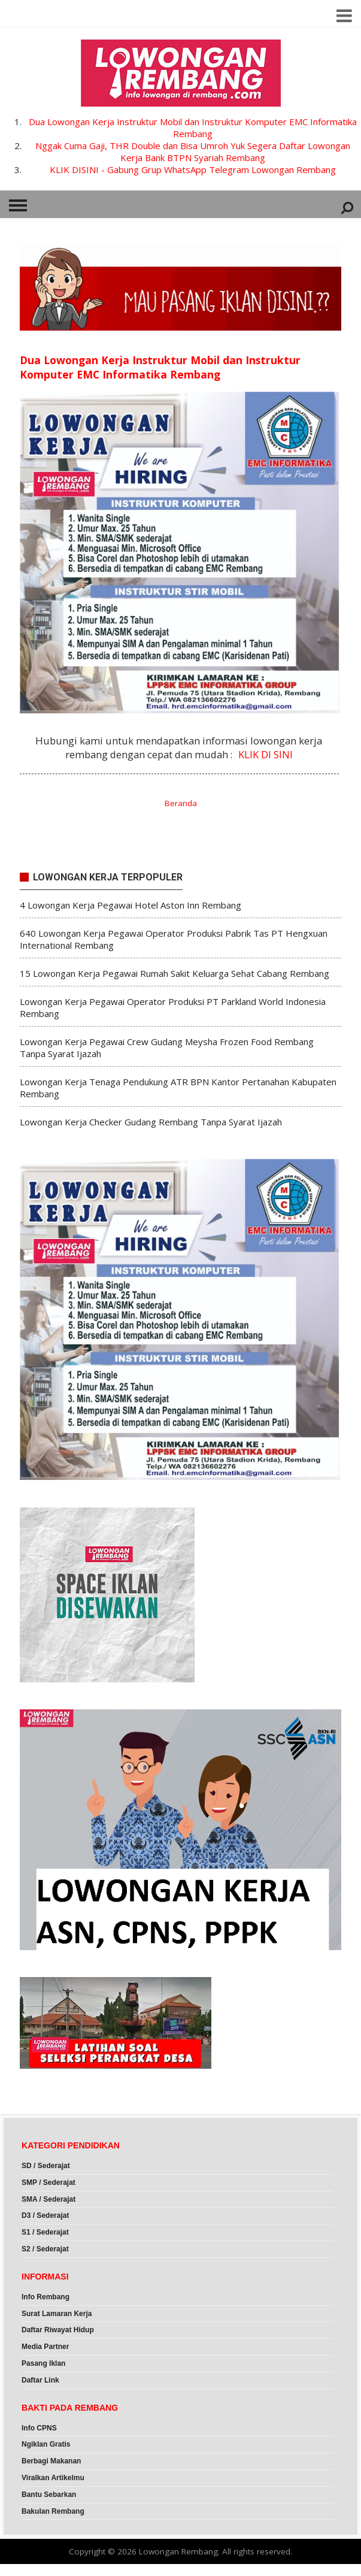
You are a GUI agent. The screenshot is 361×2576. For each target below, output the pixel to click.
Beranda (181, 803)
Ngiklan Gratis (46, 2444)
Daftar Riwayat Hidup (58, 2330)
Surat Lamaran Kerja (57, 2313)
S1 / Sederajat (45, 2232)
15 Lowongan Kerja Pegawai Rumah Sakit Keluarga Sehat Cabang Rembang (174, 973)
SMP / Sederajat (48, 2182)
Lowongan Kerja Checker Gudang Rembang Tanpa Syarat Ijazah (151, 1122)
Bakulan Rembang (53, 2511)
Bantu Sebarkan (49, 2494)
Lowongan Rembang (178, 2551)
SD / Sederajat (46, 2166)
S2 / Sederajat (45, 2249)
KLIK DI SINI (265, 754)
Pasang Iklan (43, 2363)
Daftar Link (40, 2380)
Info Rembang (45, 2297)
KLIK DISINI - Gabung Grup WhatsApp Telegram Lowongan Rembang (193, 169)
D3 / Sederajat (45, 2215)
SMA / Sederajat (48, 2199)
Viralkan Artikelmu (53, 2478)
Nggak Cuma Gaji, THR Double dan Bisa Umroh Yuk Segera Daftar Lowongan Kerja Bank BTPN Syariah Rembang (192, 152)
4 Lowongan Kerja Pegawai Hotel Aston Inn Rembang (130, 905)
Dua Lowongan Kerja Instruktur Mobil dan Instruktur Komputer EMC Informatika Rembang (193, 128)
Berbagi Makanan (51, 2461)
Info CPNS (39, 2428)
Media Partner (45, 2346)
